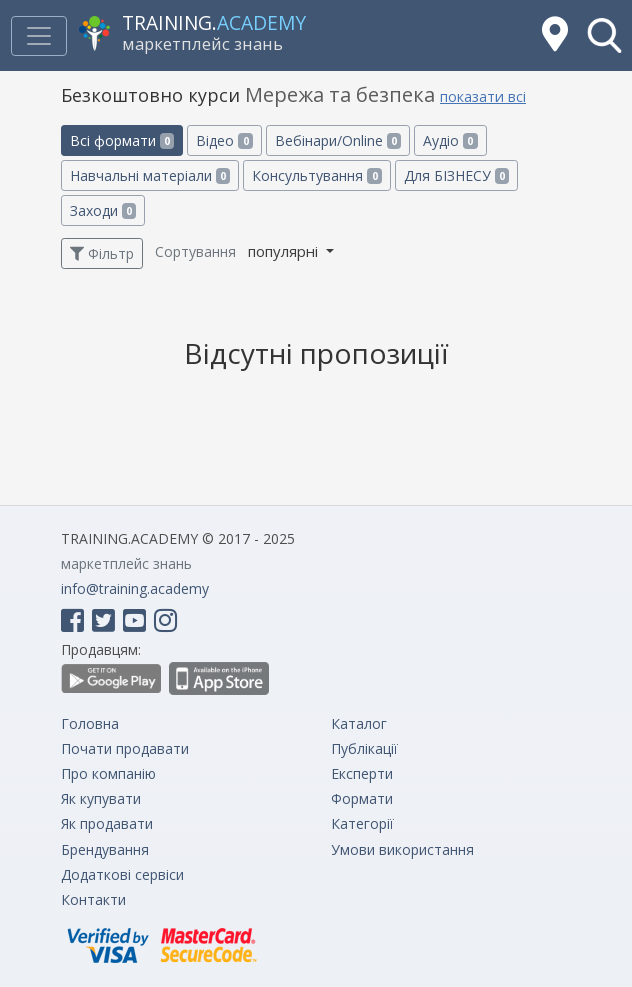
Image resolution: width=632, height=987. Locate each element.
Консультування (316, 175)
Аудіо (450, 140)
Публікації (364, 748)
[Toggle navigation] (39, 36)
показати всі (483, 96)
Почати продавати (125, 748)
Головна (90, 723)
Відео (224, 140)
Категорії (362, 823)
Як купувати (101, 798)
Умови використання (402, 849)
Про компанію (108, 773)
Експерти (362, 773)
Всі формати (122, 140)
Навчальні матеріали (150, 175)
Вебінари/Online (338, 140)
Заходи (103, 210)
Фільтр (102, 253)
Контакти (93, 899)
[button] (604, 35)
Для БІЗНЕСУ (456, 175)
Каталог (359, 723)
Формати (362, 798)
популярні (285, 251)
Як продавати (107, 823)
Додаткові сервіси (122, 874)
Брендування (105, 849)
